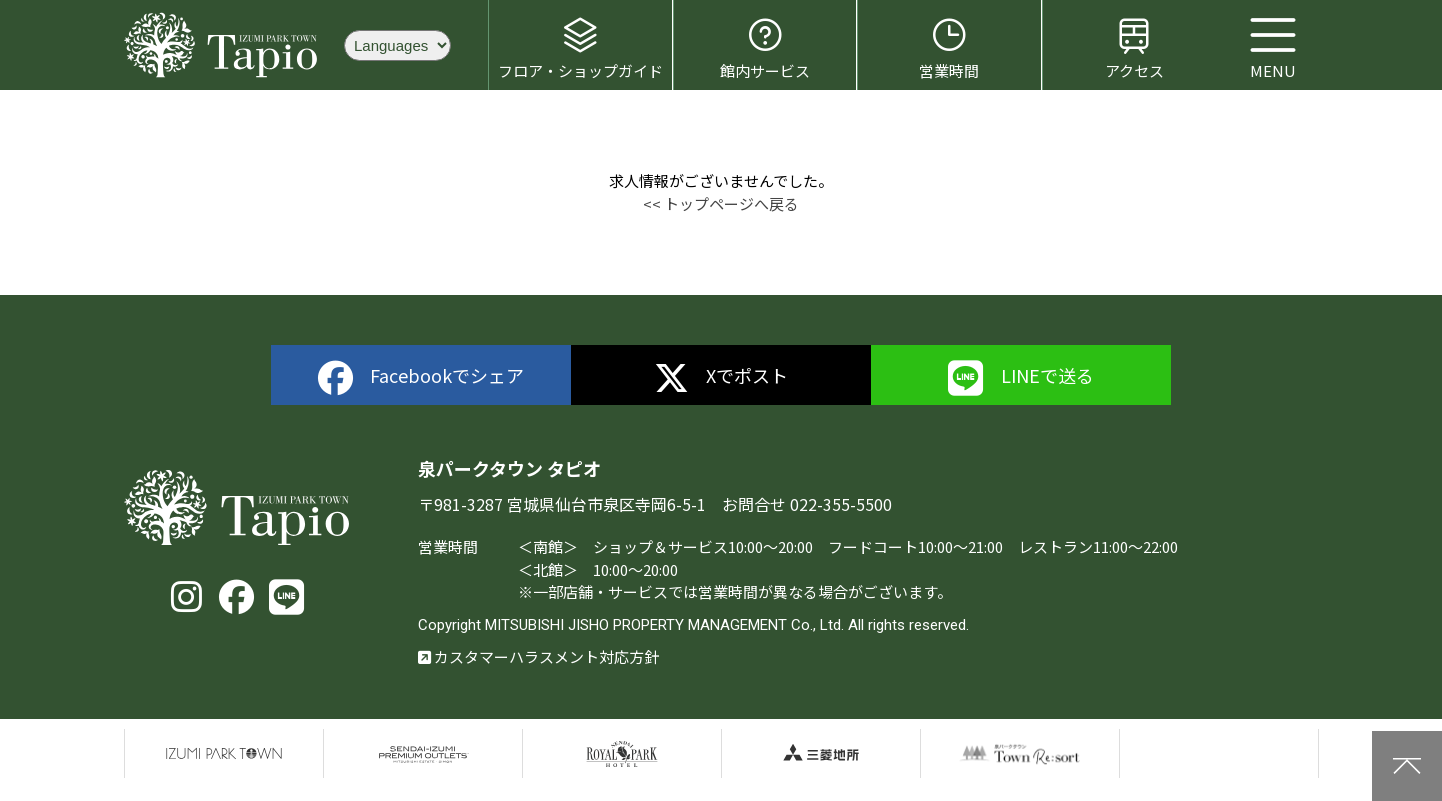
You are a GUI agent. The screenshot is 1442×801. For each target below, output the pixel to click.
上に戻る (1407, 766)
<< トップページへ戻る (721, 203)
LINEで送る (1021, 378)
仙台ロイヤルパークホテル (622, 754)
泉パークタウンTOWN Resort (1020, 754)
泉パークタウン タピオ (224, 45)
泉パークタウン (224, 754)
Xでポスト (721, 378)
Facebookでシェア (421, 378)
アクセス (1134, 48)
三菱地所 (821, 754)
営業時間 (949, 48)
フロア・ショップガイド (580, 48)
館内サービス (765, 48)
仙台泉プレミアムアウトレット (423, 754)
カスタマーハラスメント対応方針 (538, 656)
